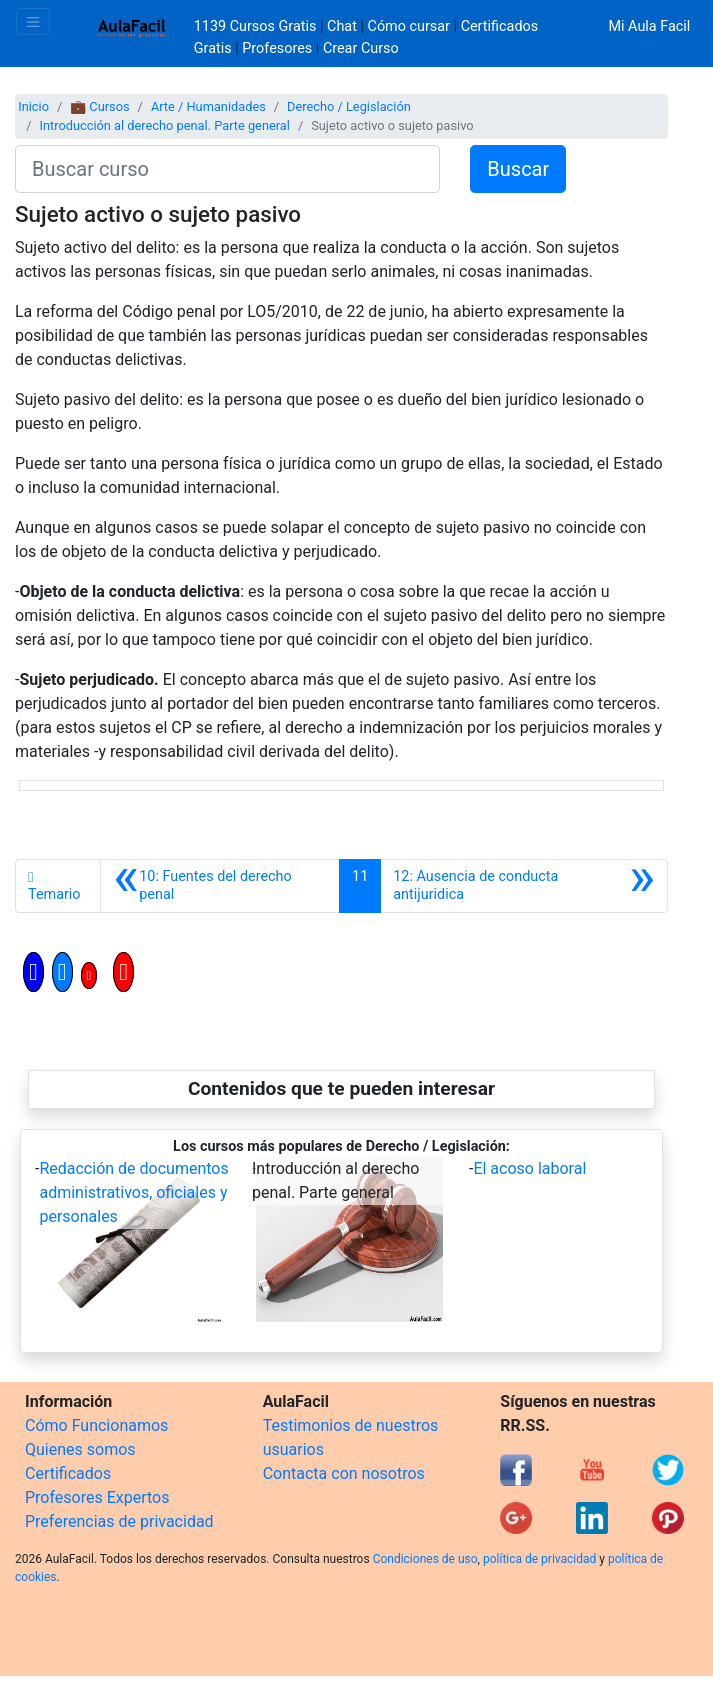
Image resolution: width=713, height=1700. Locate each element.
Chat (342, 26)
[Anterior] (220, 886)
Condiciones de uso (425, 1559)
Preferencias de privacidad (119, 1521)
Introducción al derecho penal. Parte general (164, 125)
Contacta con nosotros (344, 1473)
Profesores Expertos (97, 1497)
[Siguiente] (524, 886)
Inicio (33, 106)
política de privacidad (539, 1559)
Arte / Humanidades (208, 106)
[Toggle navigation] (33, 21)
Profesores (277, 48)
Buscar (518, 169)
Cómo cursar (409, 26)
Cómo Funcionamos (96, 1425)
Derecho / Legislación (349, 106)
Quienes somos (80, 1449)
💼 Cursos (99, 106)
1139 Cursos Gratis (257, 26)
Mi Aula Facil (649, 26)
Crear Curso (361, 48)
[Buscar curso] (227, 169)
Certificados (68, 1473)
